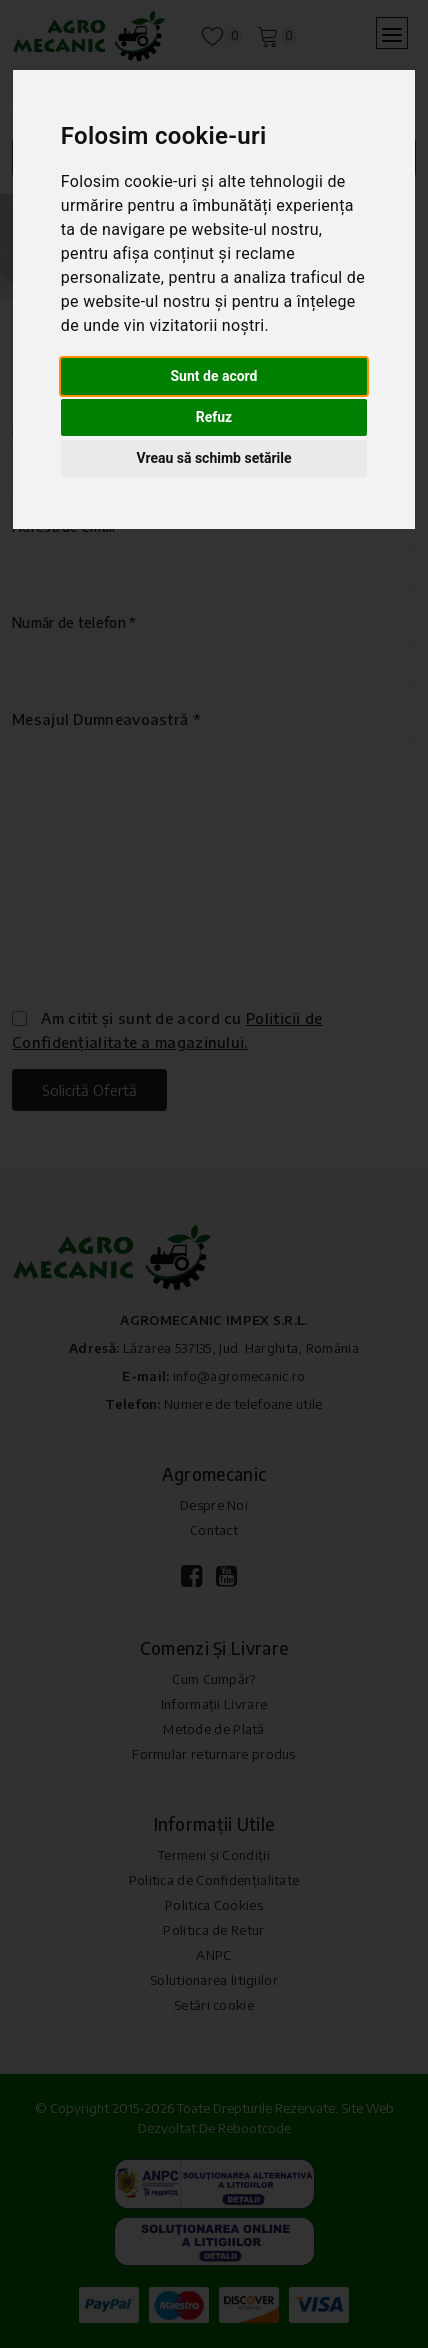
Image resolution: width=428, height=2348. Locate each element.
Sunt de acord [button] (213, 376)
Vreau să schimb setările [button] (213, 458)
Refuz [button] (214, 417)
